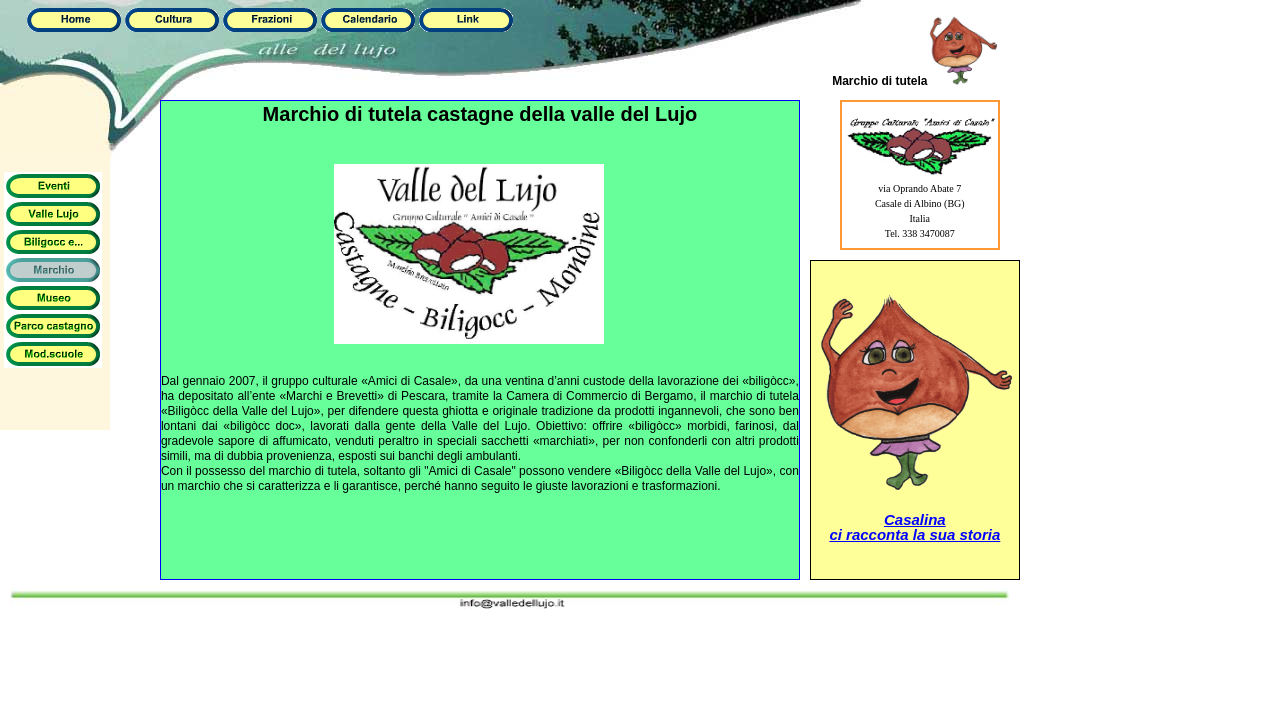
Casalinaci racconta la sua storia (914, 527)
